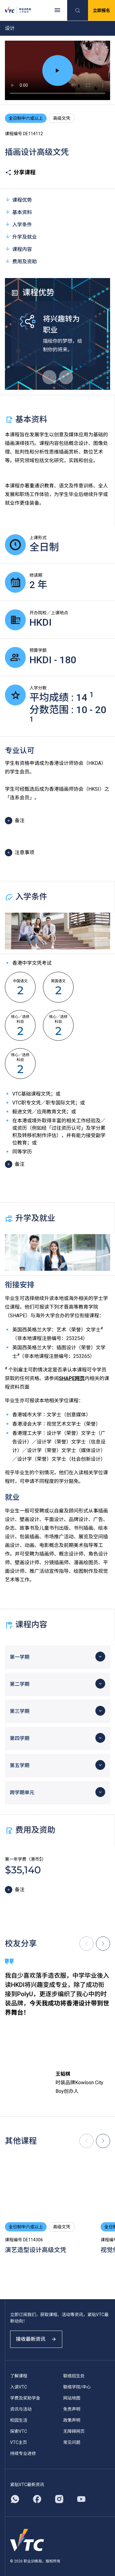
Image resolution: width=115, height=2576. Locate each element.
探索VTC (18, 2431)
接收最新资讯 (36, 2339)
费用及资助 (21, 261)
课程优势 (18, 199)
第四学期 (19, 1738)
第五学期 (19, 1765)
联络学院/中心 (77, 2386)
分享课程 (20, 172)
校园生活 (18, 2420)
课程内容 (18, 249)
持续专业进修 (23, 2453)
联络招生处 (74, 2375)
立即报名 (101, 10)
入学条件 (18, 224)
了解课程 (18, 2375)
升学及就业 (21, 236)
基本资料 (18, 212)
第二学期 (19, 1684)
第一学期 (19, 1657)
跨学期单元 (22, 1792)
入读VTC (18, 2386)
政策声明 (71, 2420)
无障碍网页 (74, 2431)
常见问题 (71, 2442)
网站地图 (71, 2398)
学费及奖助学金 (25, 2398)
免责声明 (71, 2409)
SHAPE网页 (72, 1378)
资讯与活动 (21, 2409)
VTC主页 (18, 2442)
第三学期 (19, 1711)
